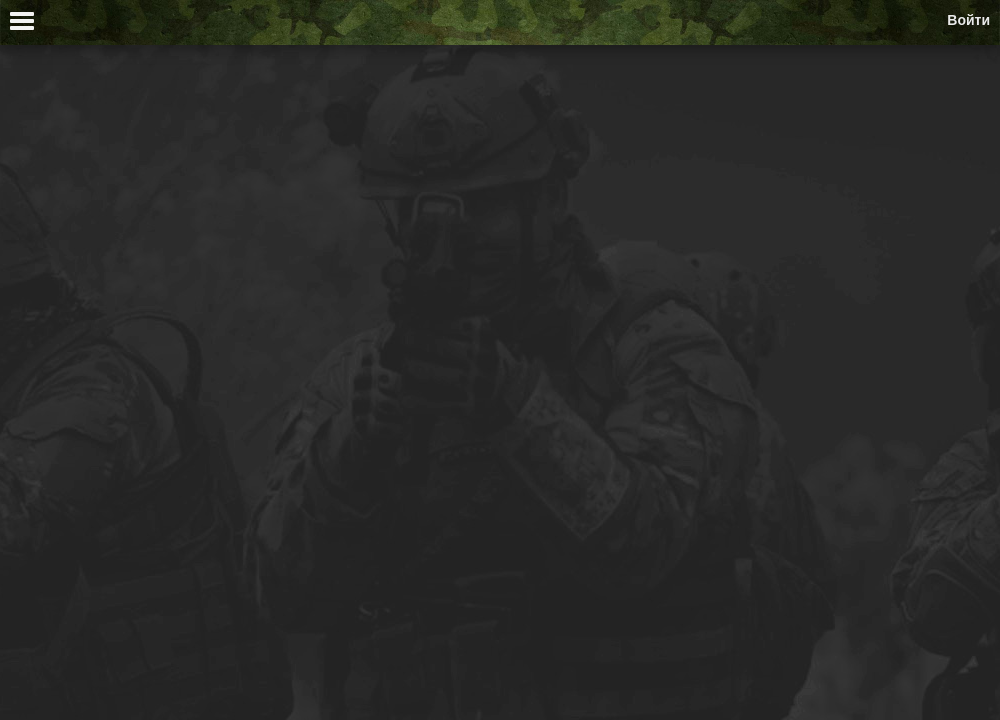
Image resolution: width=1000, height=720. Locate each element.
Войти (968, 20)
